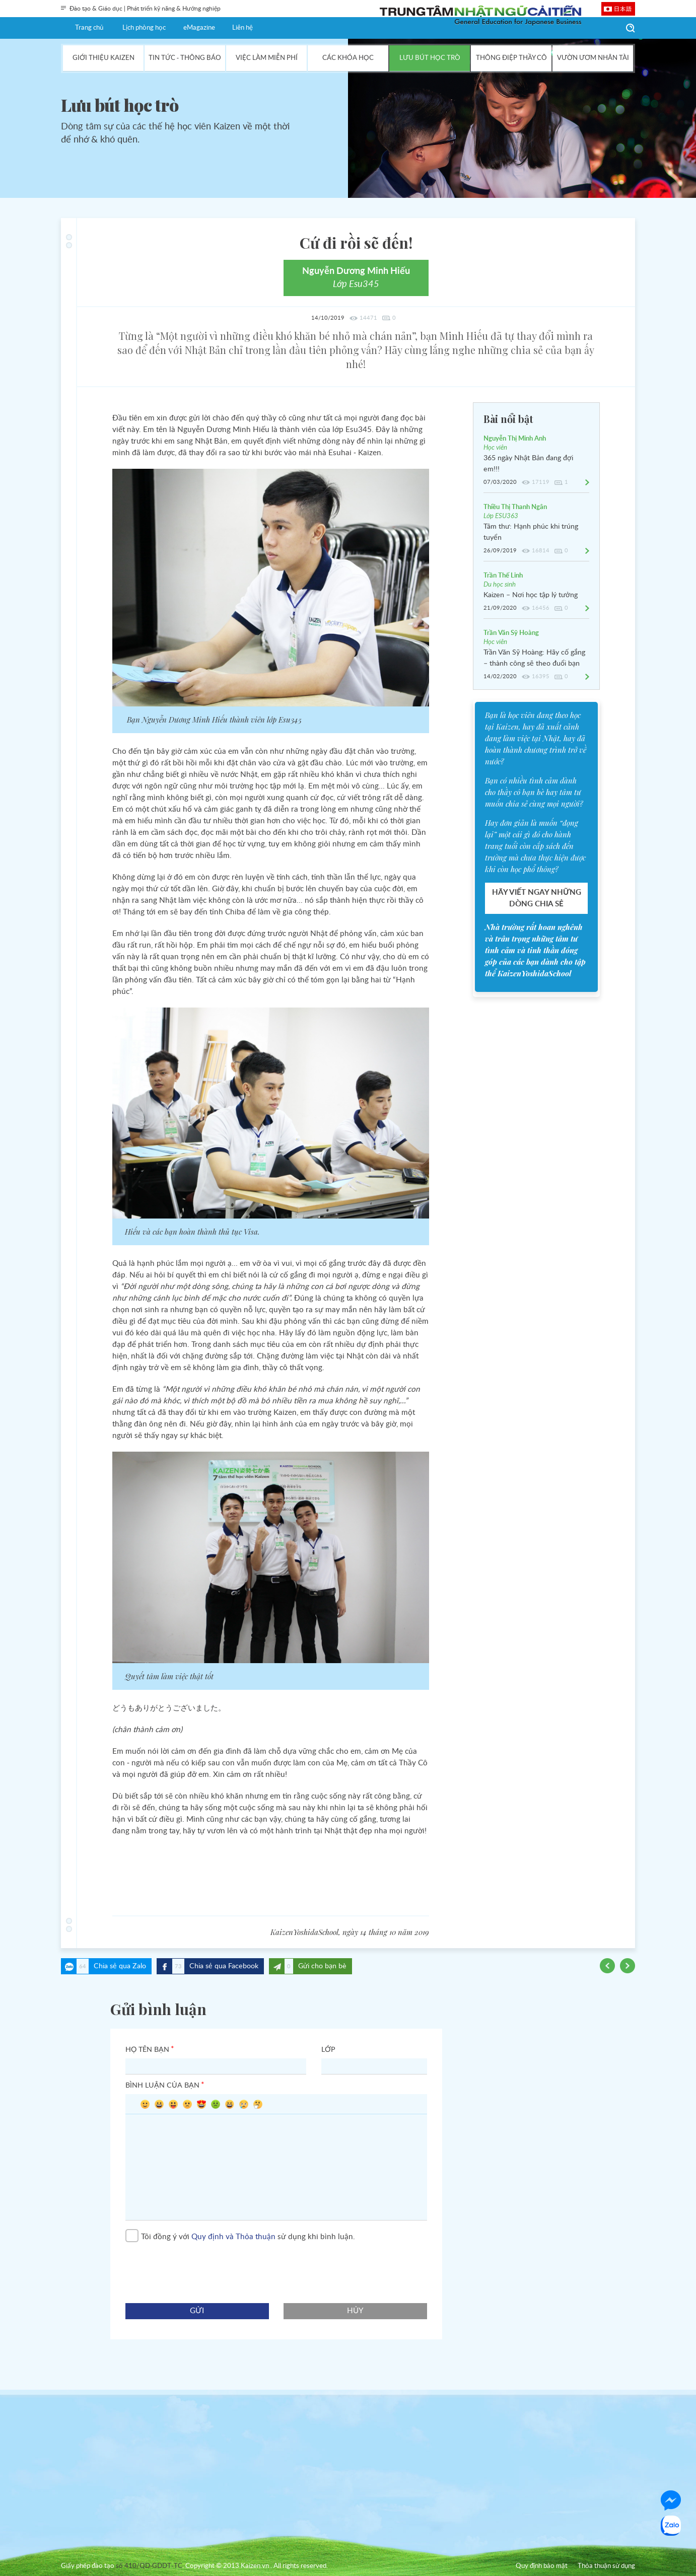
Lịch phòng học (144, 28)
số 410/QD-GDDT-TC (149, 2566)
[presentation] (202, 2268)
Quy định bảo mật (542, 2566)
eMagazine (199, 28)
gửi (197, 2311)
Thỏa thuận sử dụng (606, 2566)
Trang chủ (89, 28)
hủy (355, 2311)
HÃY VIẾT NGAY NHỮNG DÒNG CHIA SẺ (536, 898)
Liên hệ (242, 28)
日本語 (623, 9)
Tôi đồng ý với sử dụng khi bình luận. (240, 2237)
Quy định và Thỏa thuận (233, 2236)
